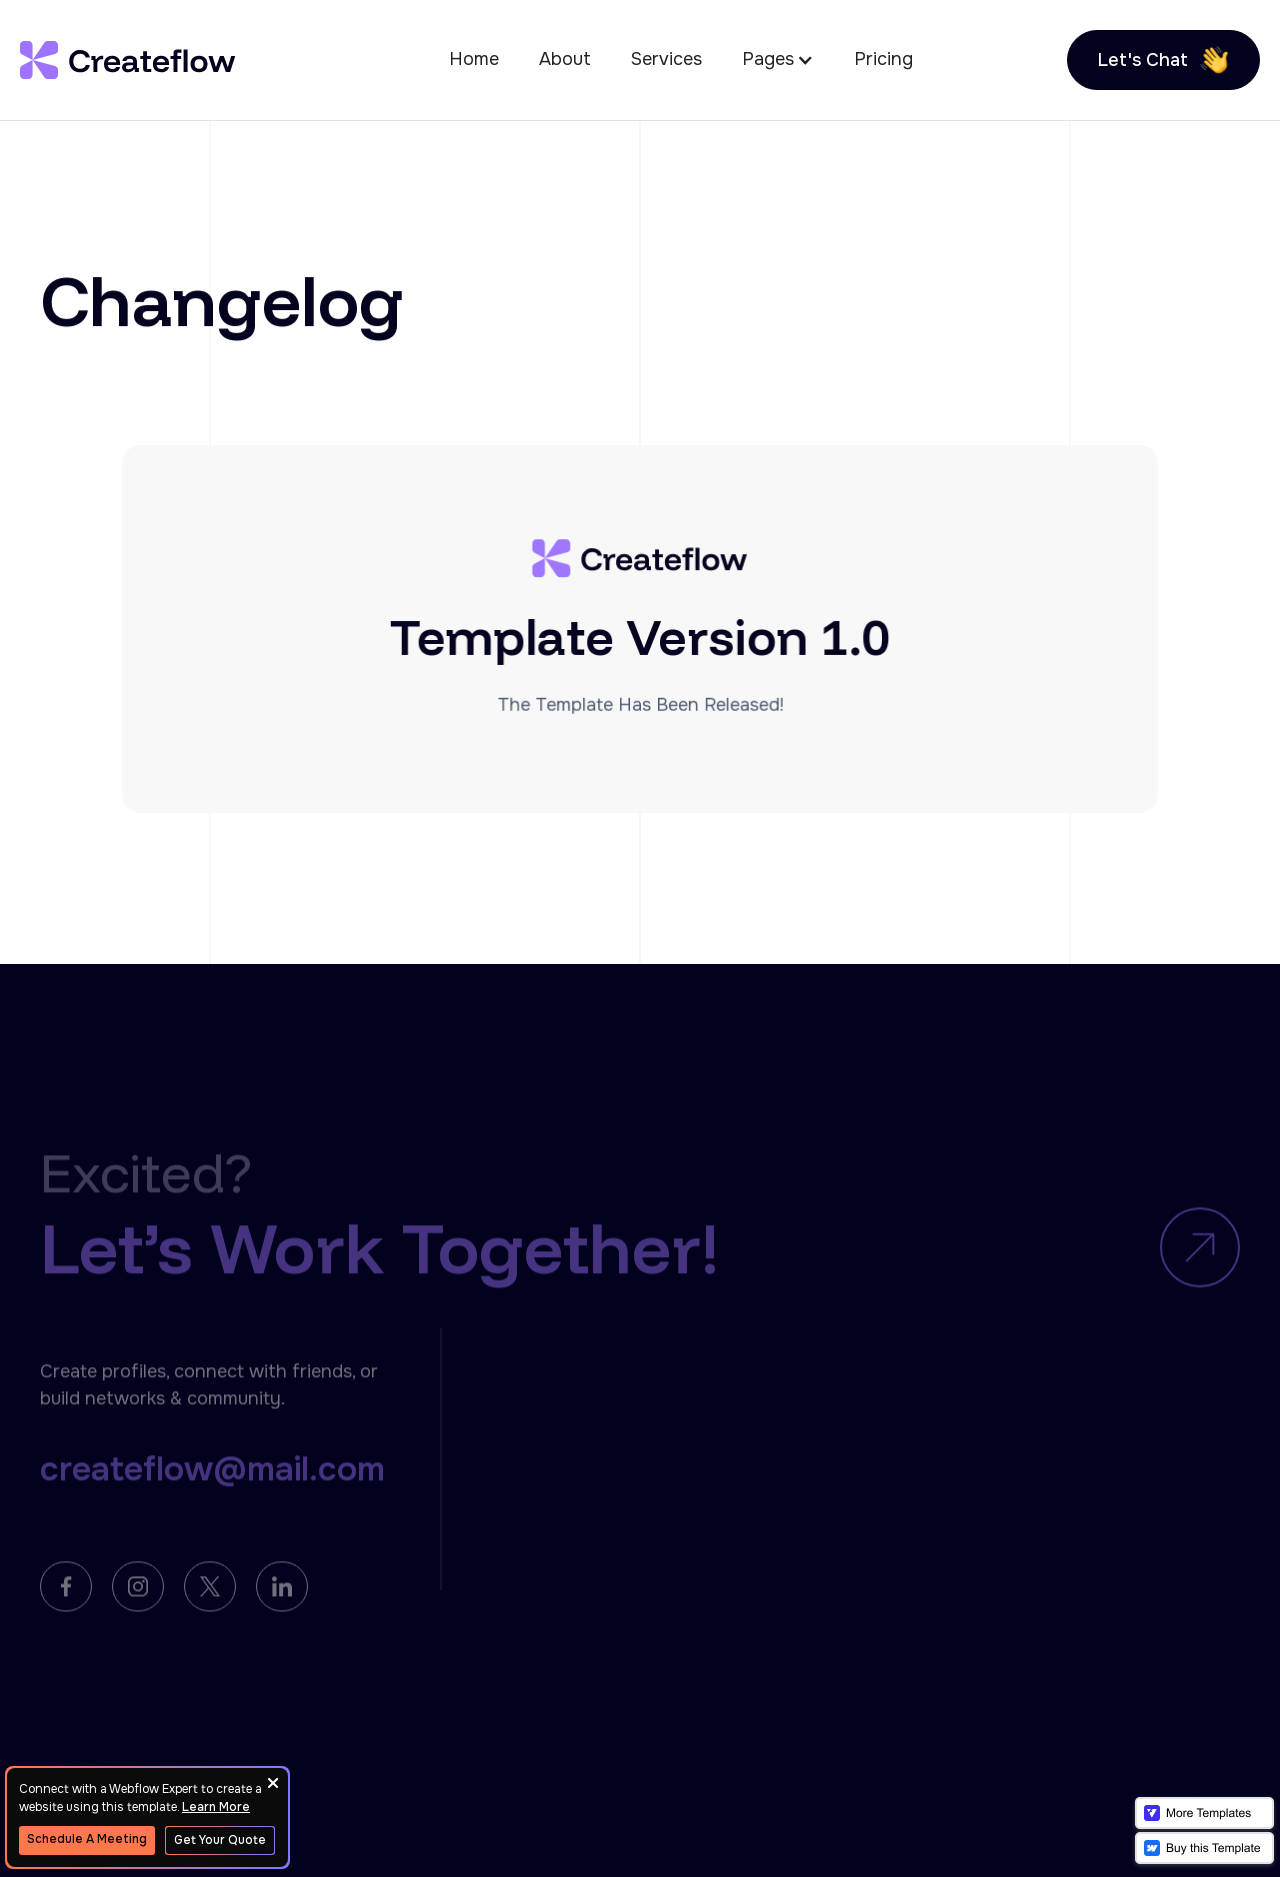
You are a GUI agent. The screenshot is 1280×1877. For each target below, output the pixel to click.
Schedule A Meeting (87, 1839)
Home (474, 59)
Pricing (883, 59)
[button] (778, 59)
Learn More (216, 1807)
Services (666, 59)
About (565, 59)
